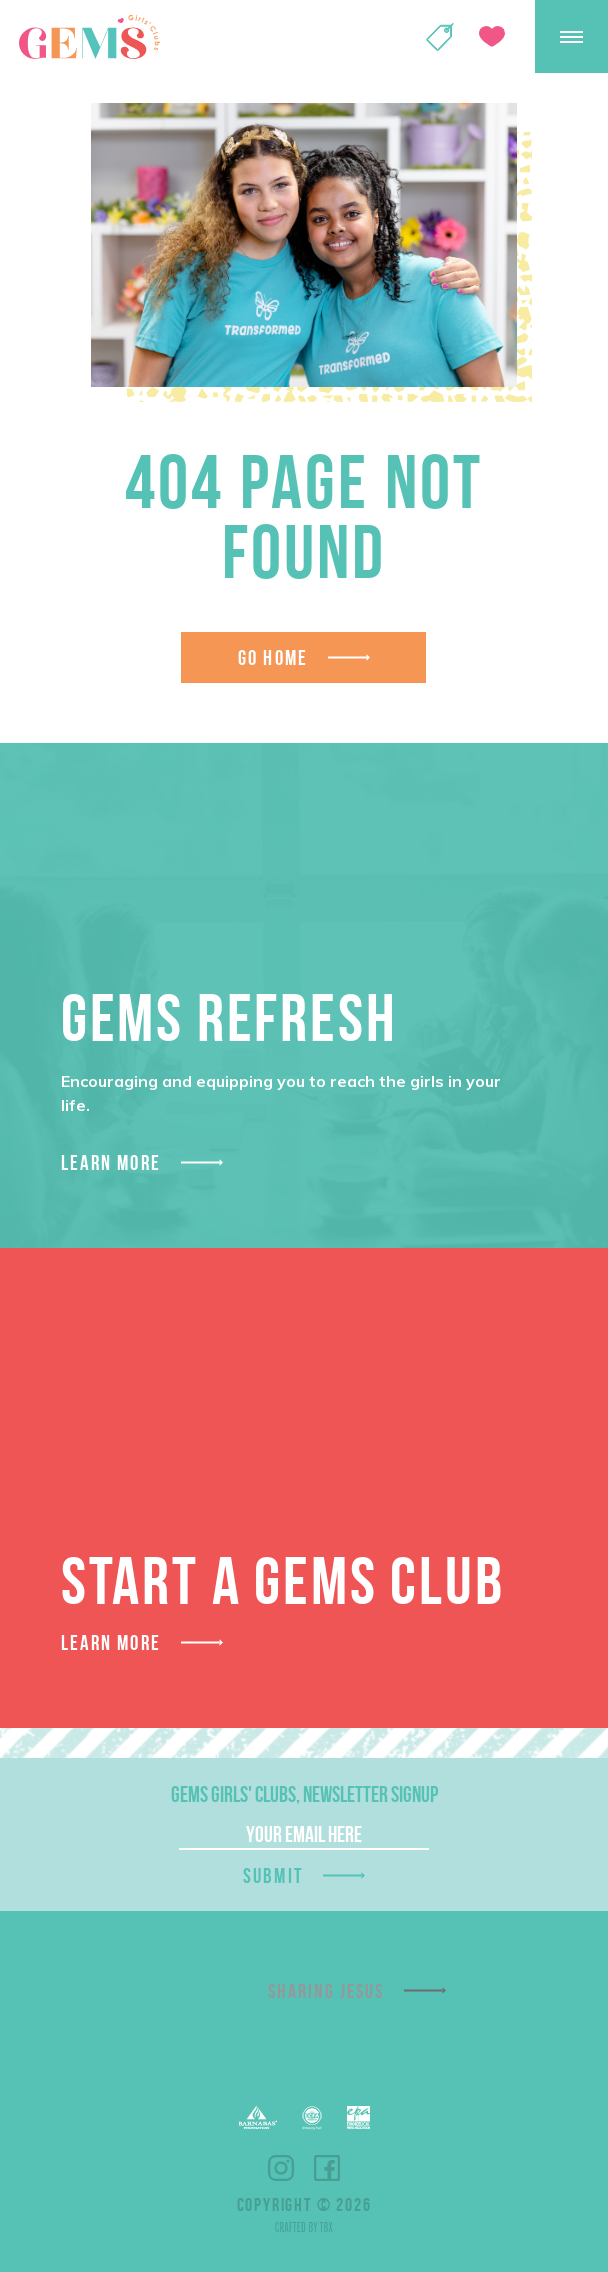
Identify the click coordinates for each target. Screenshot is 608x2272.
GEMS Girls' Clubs (89, 37)
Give (492, 36)
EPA (358, 2117)
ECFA (312, 2118)
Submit (273, 1875)
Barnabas (258, 2117)
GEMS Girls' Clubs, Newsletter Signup (304, 1794)
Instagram (281, 2168)
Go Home (273, 657)
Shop (440, 37)
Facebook (327, 2168)
